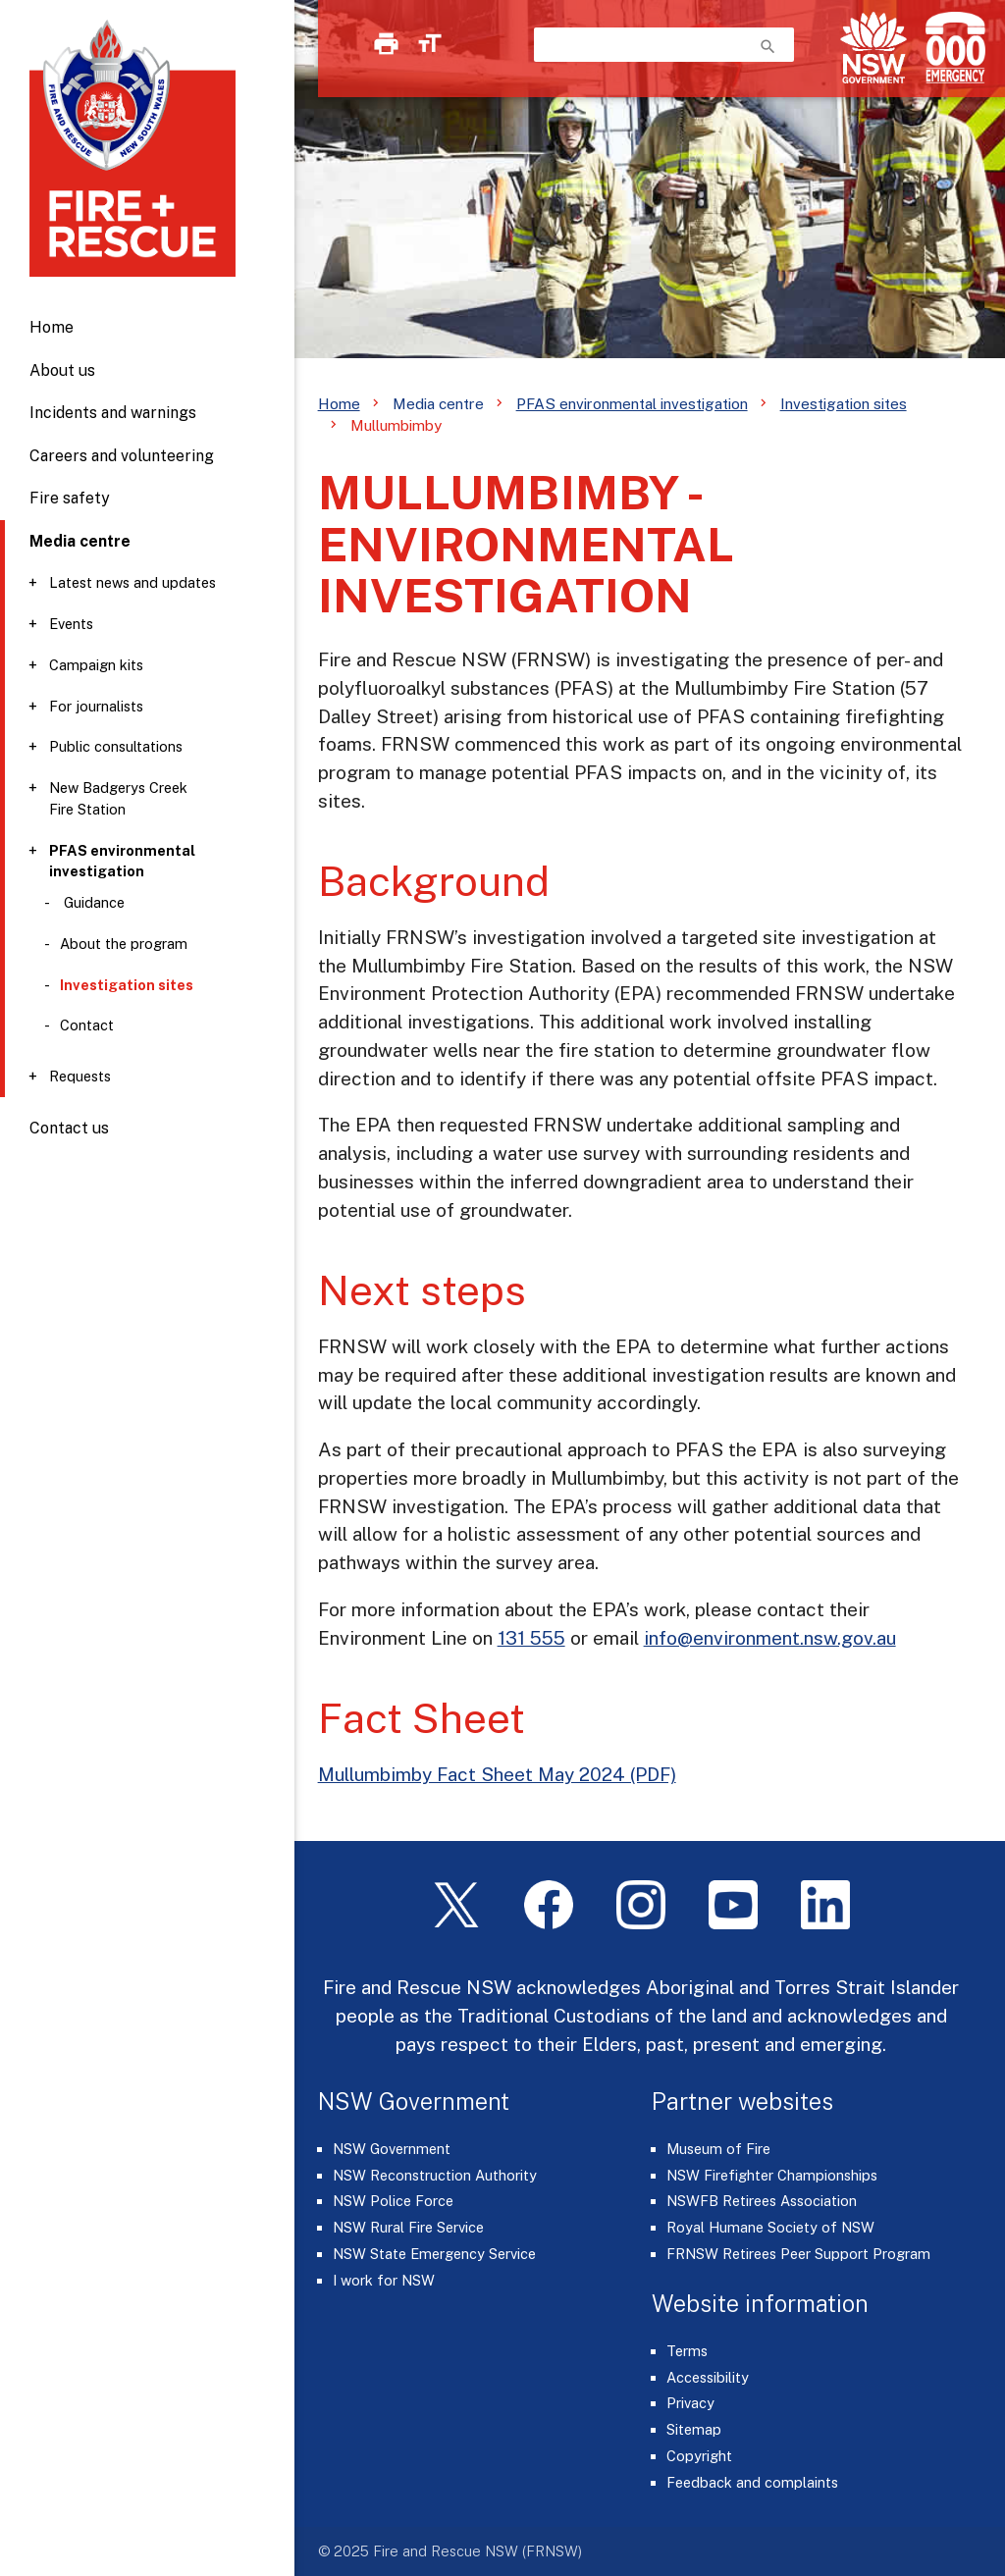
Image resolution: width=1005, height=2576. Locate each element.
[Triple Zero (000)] (951, 47)
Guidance (92, 902)
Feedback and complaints (752, 2482)
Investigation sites (843, 403)
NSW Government (391, 2148)
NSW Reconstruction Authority (435, 2175)
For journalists (96, 706)
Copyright (699, 2455)
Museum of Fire (718, 2148)
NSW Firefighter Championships (771, 2175)
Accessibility (707, 2377)
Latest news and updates (132, 582)
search (768, 46)
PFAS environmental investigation (122, 861)
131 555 (531, 1638)
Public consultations (116, 746)
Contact (87, 1025)
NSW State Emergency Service (434, 2253)
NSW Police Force (393, 2200)
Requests (80, 1076)
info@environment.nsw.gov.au (770, 1638)
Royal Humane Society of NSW (770, 2227)
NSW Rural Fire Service (408, 2227)
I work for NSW (384, 2280)
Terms (687, 2350)
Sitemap (693, 2429)
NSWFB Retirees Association (761, 2200)
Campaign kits (96, 665)
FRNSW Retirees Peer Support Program (798, 2253)
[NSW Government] (873, 47)
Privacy (690, 2402)
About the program (123, 943)
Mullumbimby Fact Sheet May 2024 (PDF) (497, 1774)
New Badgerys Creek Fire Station (118, 798)
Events (71, 623)
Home (51, 327)
